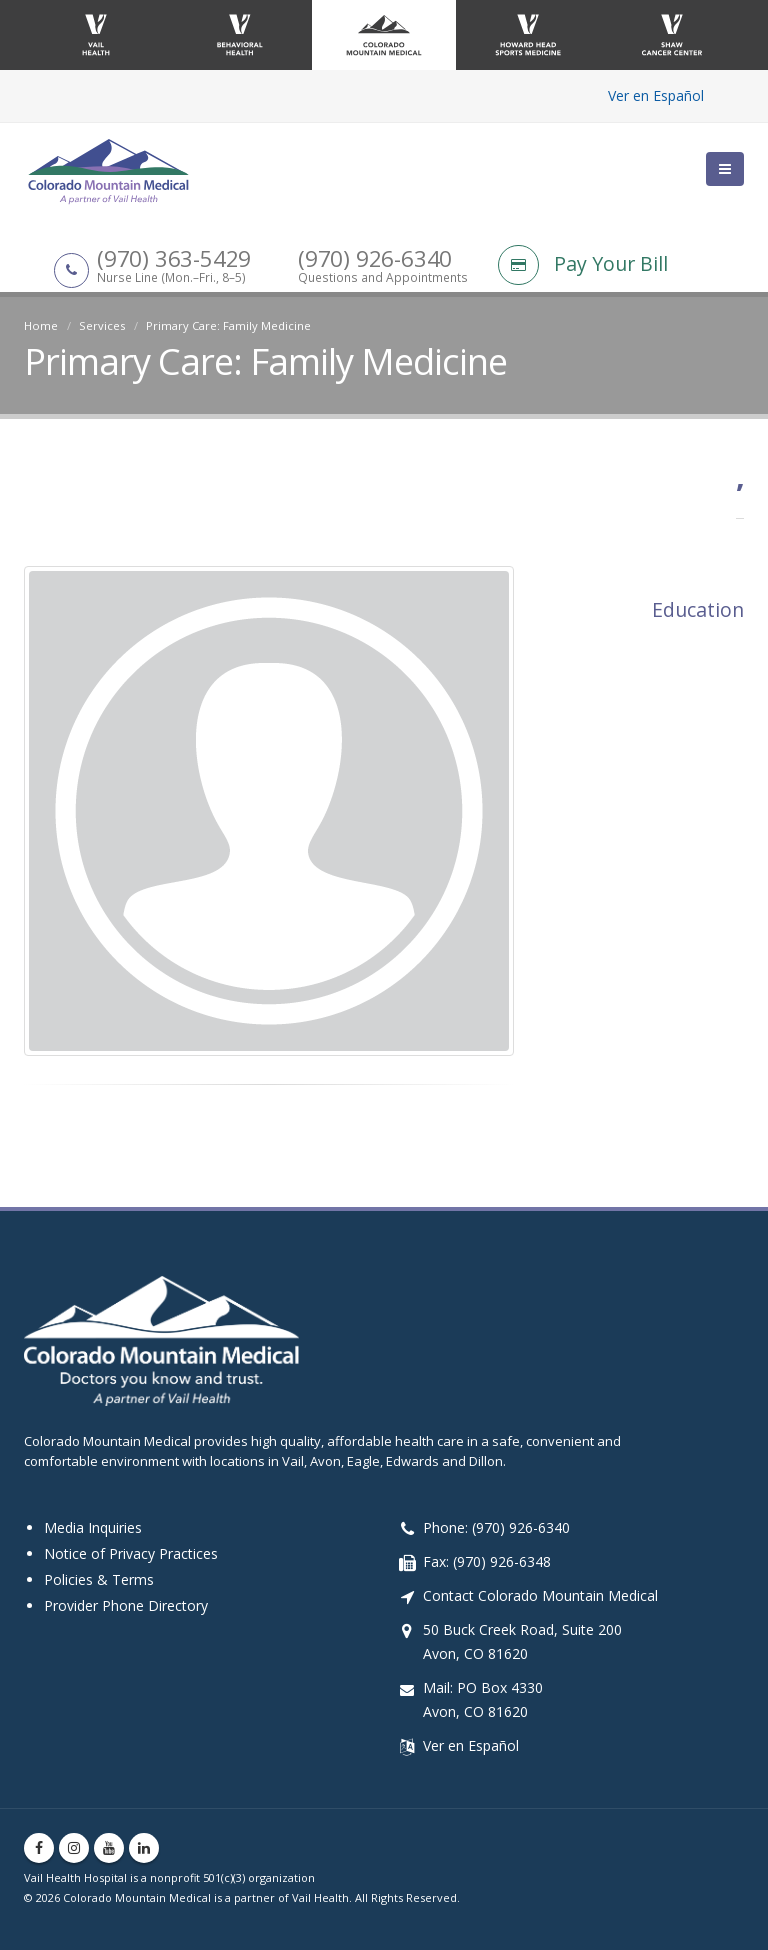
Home (41, 325)
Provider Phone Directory (126, 1605)
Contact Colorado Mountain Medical (540, 1595)
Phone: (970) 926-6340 (496, 1527)
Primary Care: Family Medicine (228, 325)
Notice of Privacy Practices (131, 1553)
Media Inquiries (93, 1527)
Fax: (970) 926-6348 (487, 1561)
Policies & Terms (99, 1579)
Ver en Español (656, 95)
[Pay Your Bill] (621, 267)
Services (102, 325)
